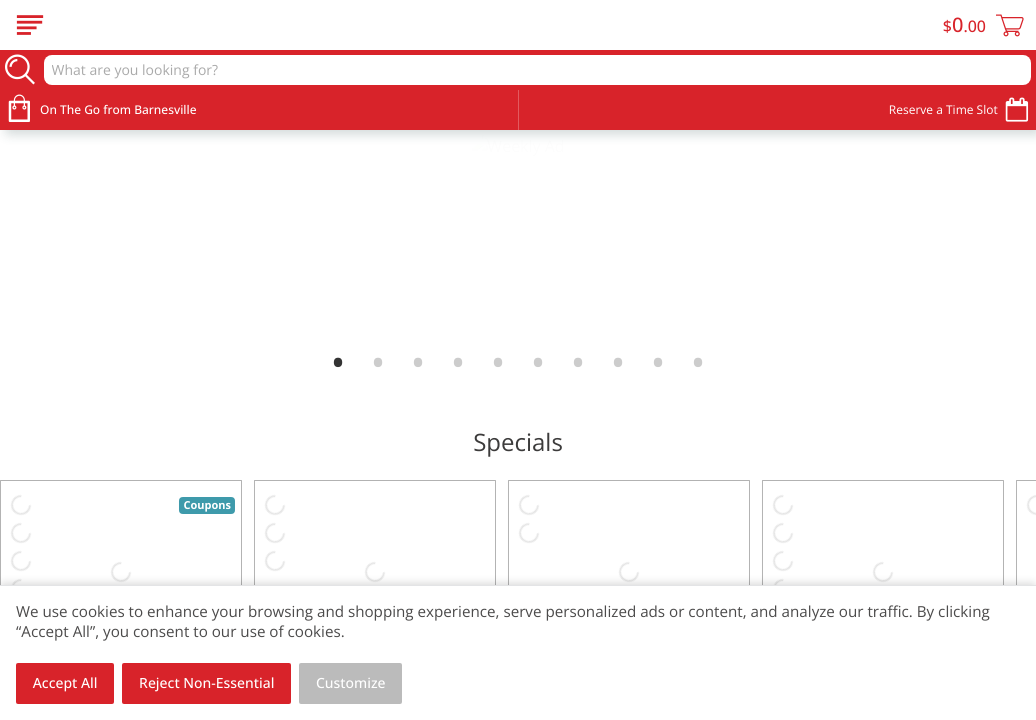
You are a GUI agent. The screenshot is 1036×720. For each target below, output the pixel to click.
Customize (351, 683)
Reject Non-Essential (206, 683)
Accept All (65, 683)
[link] (518, 238)
